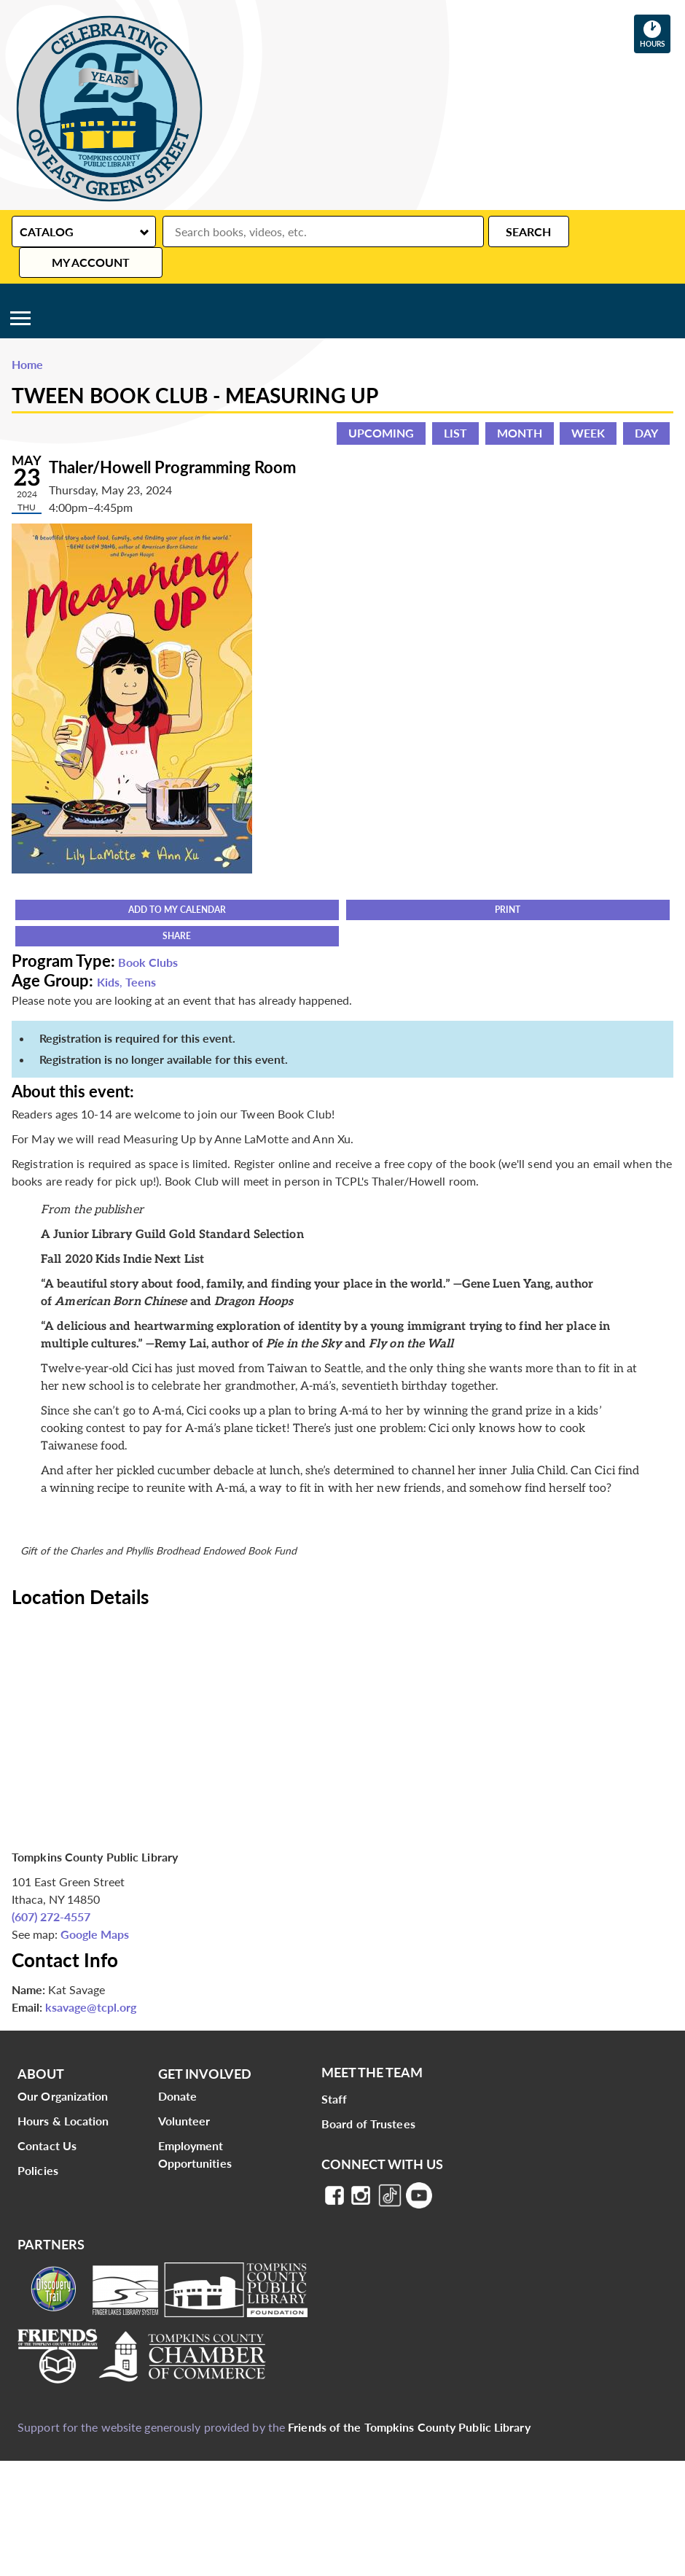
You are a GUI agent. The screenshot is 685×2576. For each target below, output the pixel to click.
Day (646, 402)
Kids (108, 951)
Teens (140, 951)
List (455, 402)
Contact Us (47, 2115)
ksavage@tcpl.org (90, 1976)
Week (588, 402)
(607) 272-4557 (51, 1886)
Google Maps (94, 1903)
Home (27, 334)
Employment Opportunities (195, 2123)
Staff (334, 2068)
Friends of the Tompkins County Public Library (409, 2396)
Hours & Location (63, 2090)
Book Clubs (148, 931)
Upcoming (381, 402)
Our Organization (63, 2065)
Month (519, 402)
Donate (177, 2065)
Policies (37, 2140)
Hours (655, 33)
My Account (611, 231)
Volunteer (184, 2090)
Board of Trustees (368, 2093)
